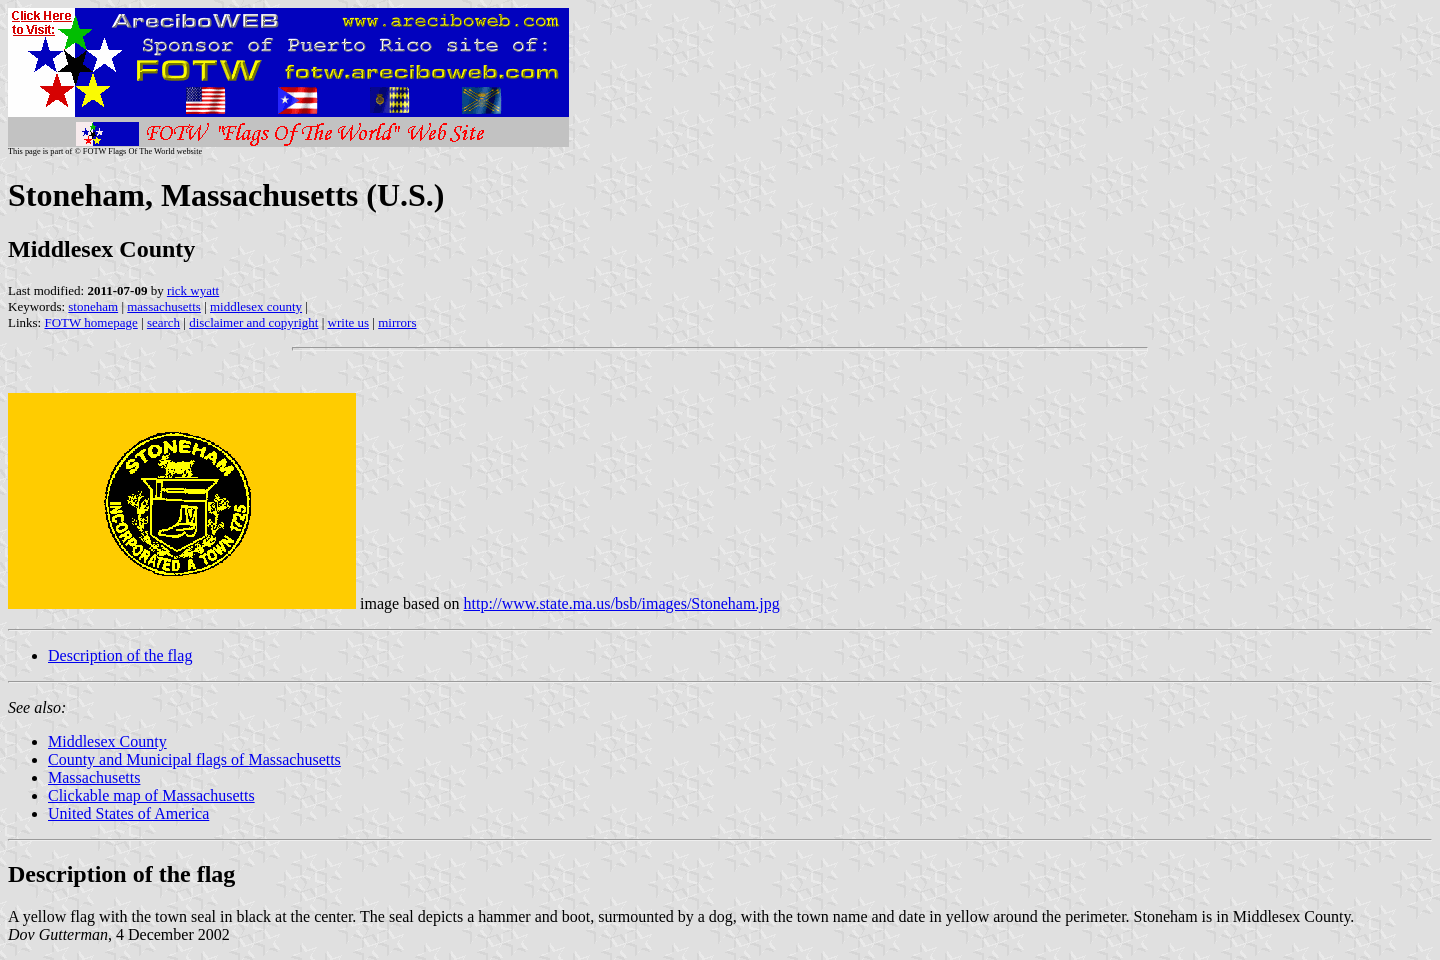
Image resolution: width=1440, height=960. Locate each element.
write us (349, 322)
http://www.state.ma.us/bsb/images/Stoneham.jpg (622, 603)
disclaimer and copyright (253, 322)
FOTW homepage (90, 322)
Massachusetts (94, 777)
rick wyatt (193, 290)
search (163, 322)
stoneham (93, 306)
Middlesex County (107, 741)
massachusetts (164, 306)
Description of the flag (120, 655)
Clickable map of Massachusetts (151, 795)
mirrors (397, 322)
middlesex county (256, 306)
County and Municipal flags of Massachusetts (194, 759)
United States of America (128, 813)
